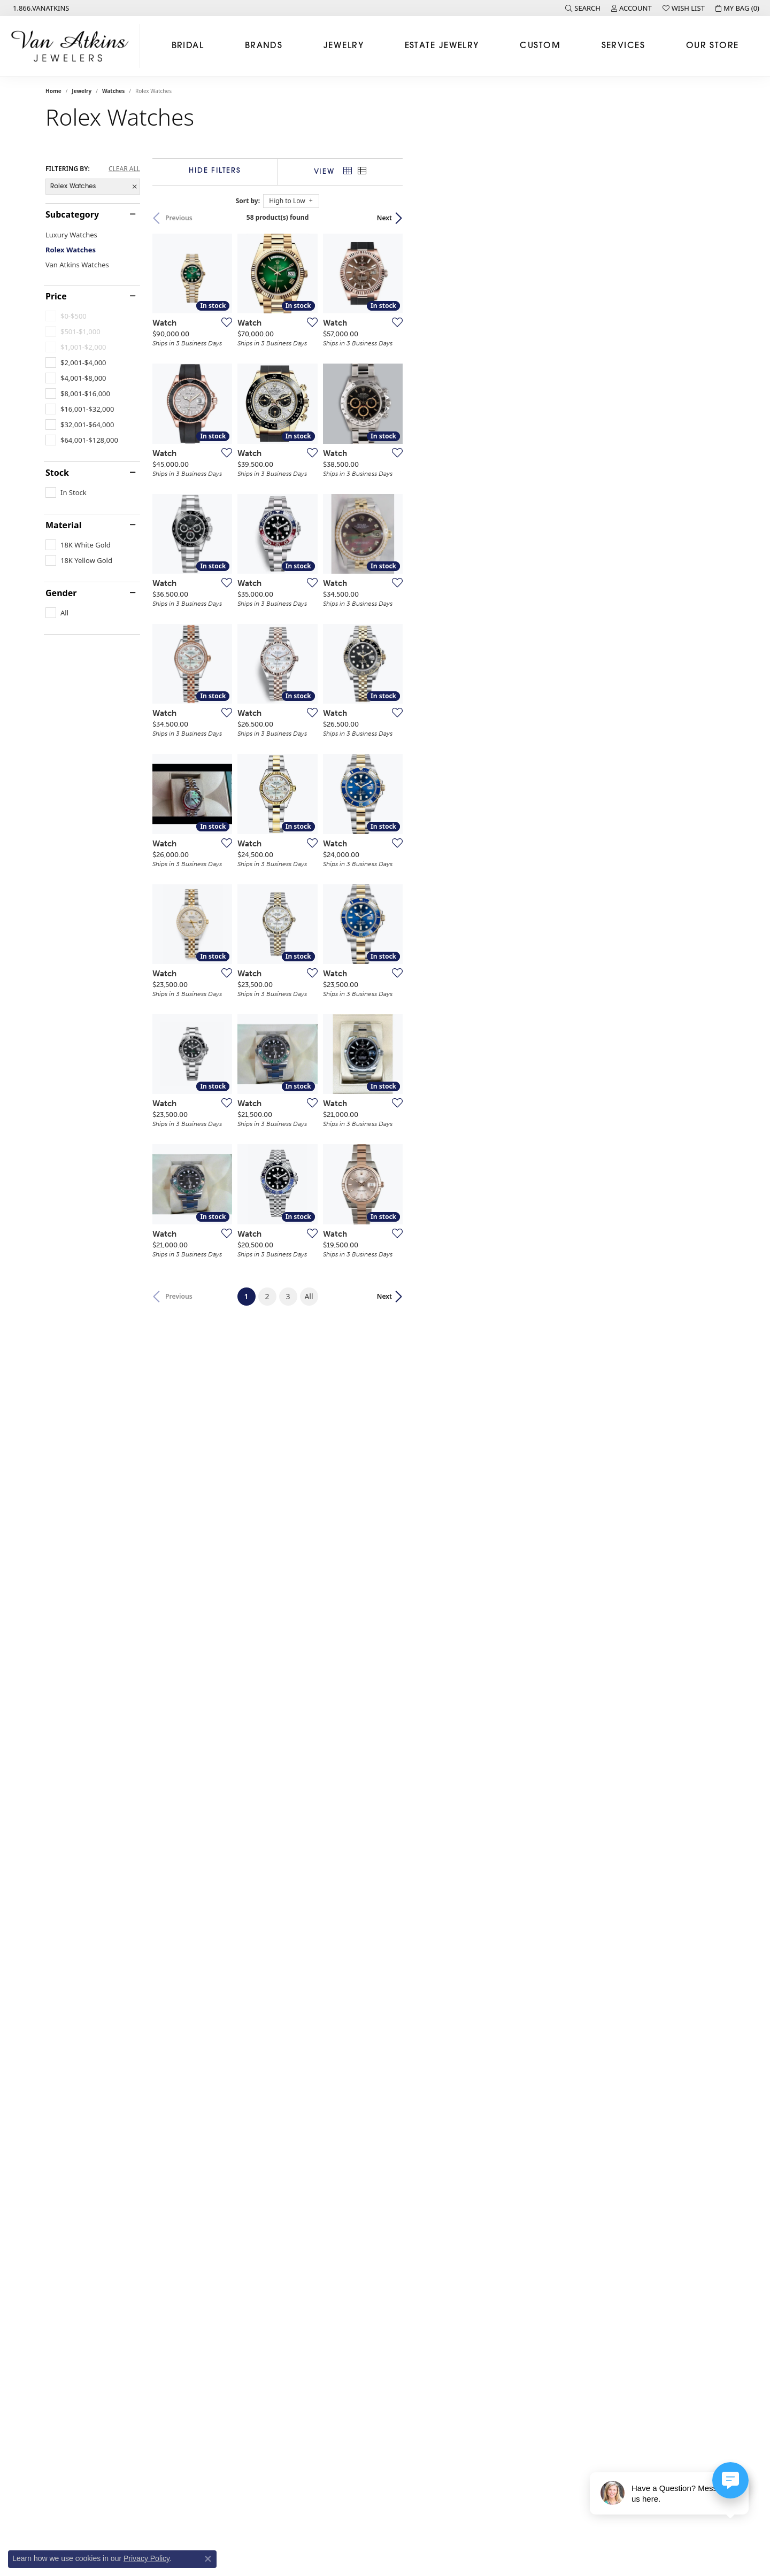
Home (53, 91)
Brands (264, 46)
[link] (40, 8)
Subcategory (72, 214)
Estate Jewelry (442, 46)
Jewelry (344, 46)
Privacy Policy (147, 2558)
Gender (60, 593)
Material (63, 525)
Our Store (712, 46)
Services (623, 46)
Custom (540, 46)
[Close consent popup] (208, 2559)
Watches (113, 91)
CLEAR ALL (124, 169)
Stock (57, 472)
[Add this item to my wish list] (331, 429)
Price (56, 296)
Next (706, 217)
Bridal (188, 46)
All (469, 2154)
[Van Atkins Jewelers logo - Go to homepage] (72, 46)
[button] (582, 8)
